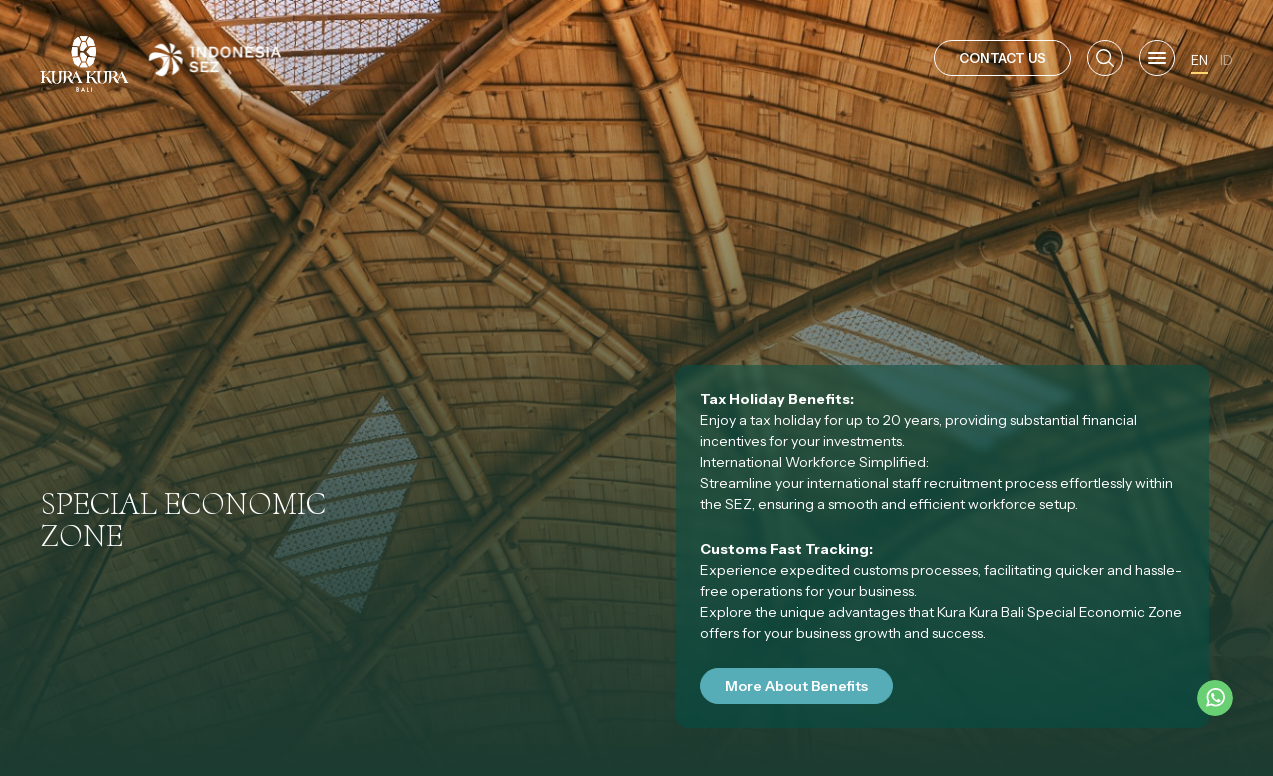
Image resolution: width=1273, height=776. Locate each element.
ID (1226, 60)
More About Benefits (796, 686)
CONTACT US (1002, 58)
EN (1199, 60)
